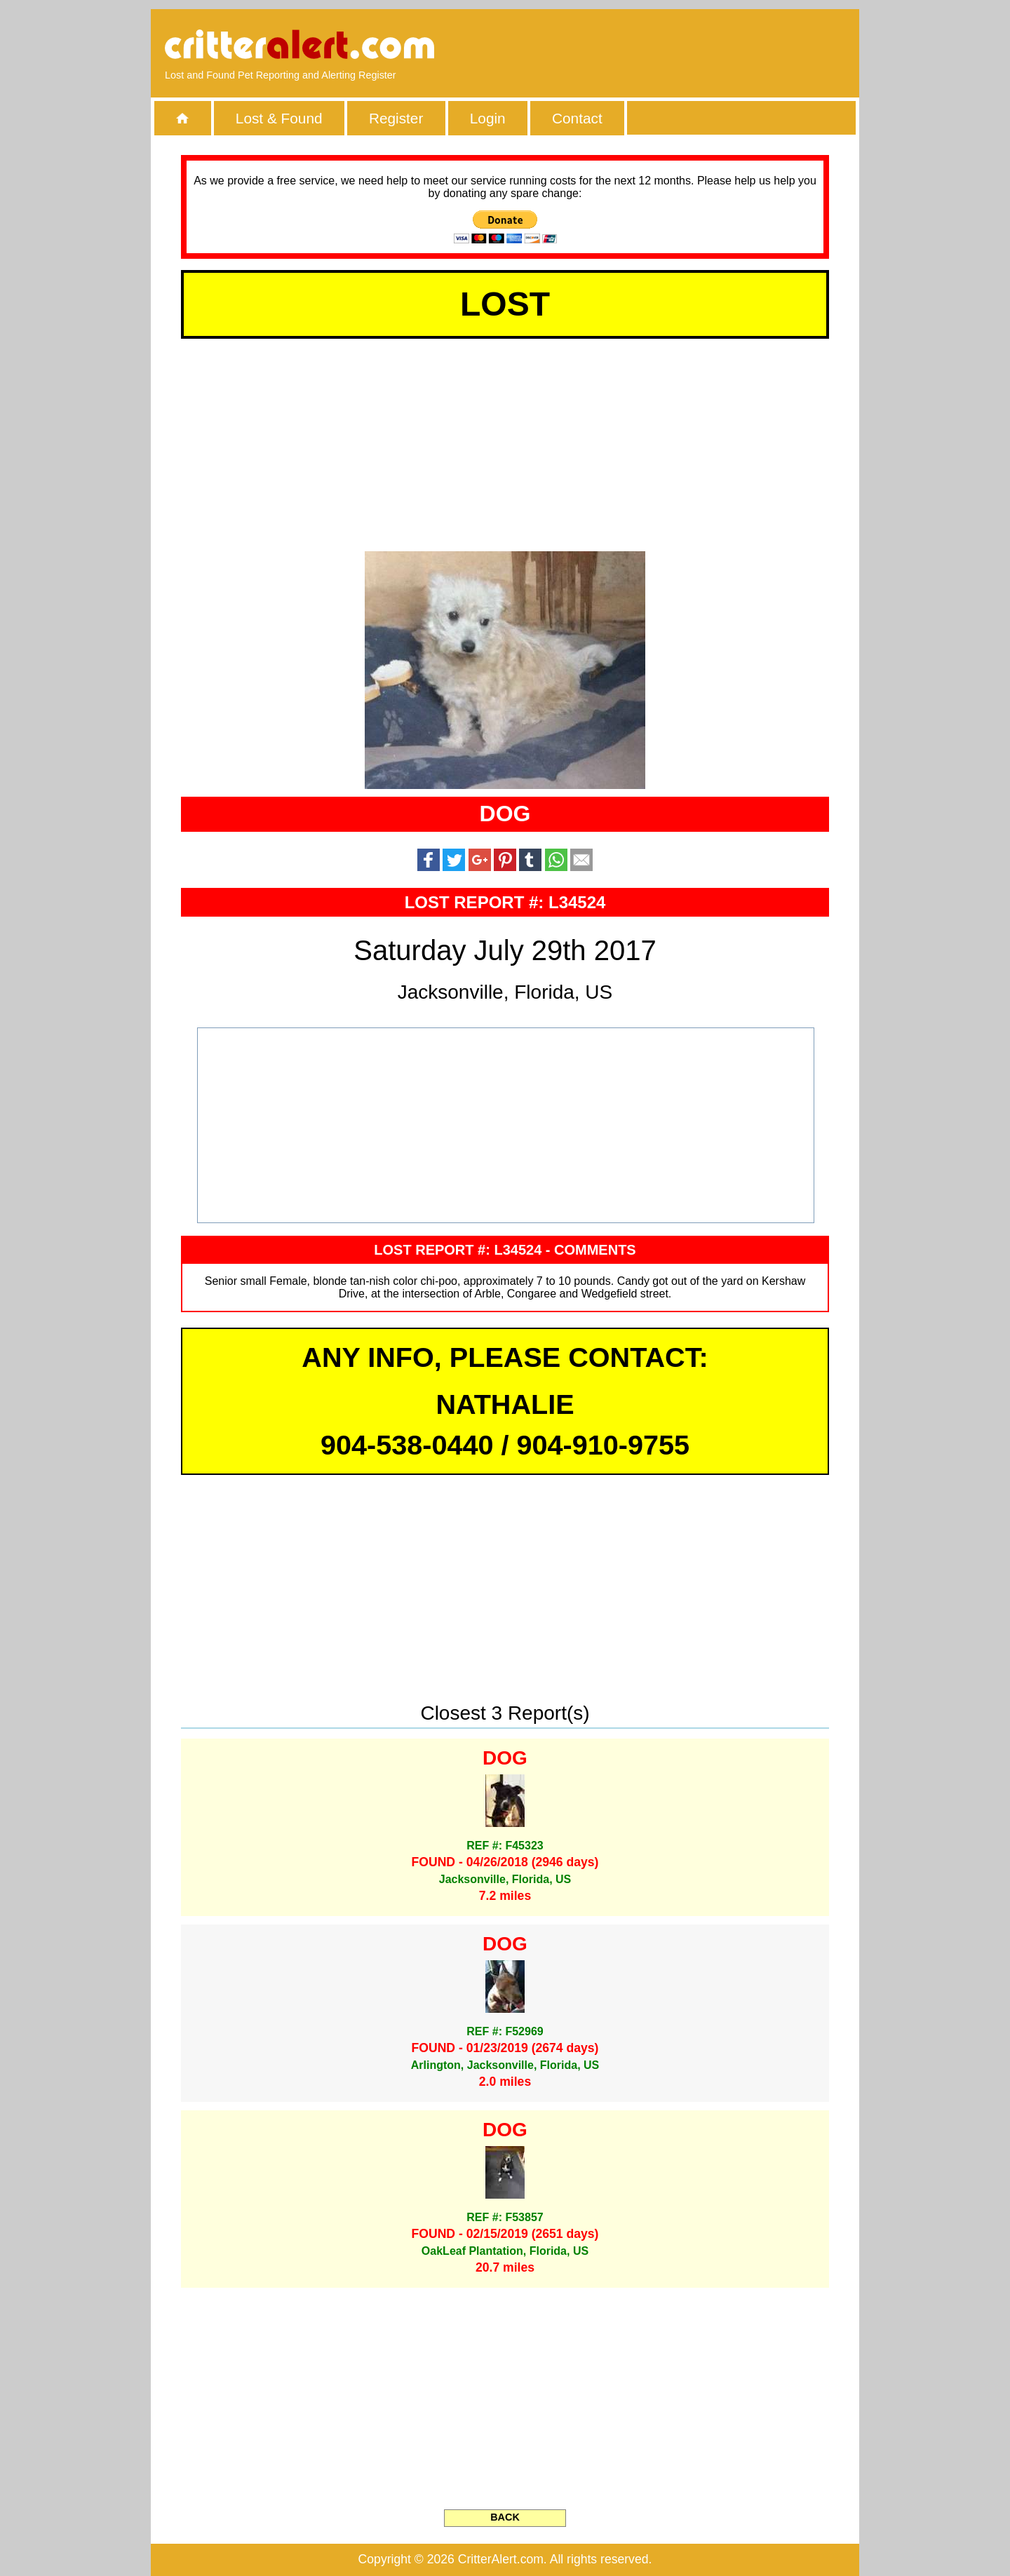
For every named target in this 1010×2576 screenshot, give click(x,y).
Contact (577, 118)
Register (396, 118)
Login (488, 118)
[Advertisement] (684, 46)
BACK (505, 2517)
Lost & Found (279, 118)
